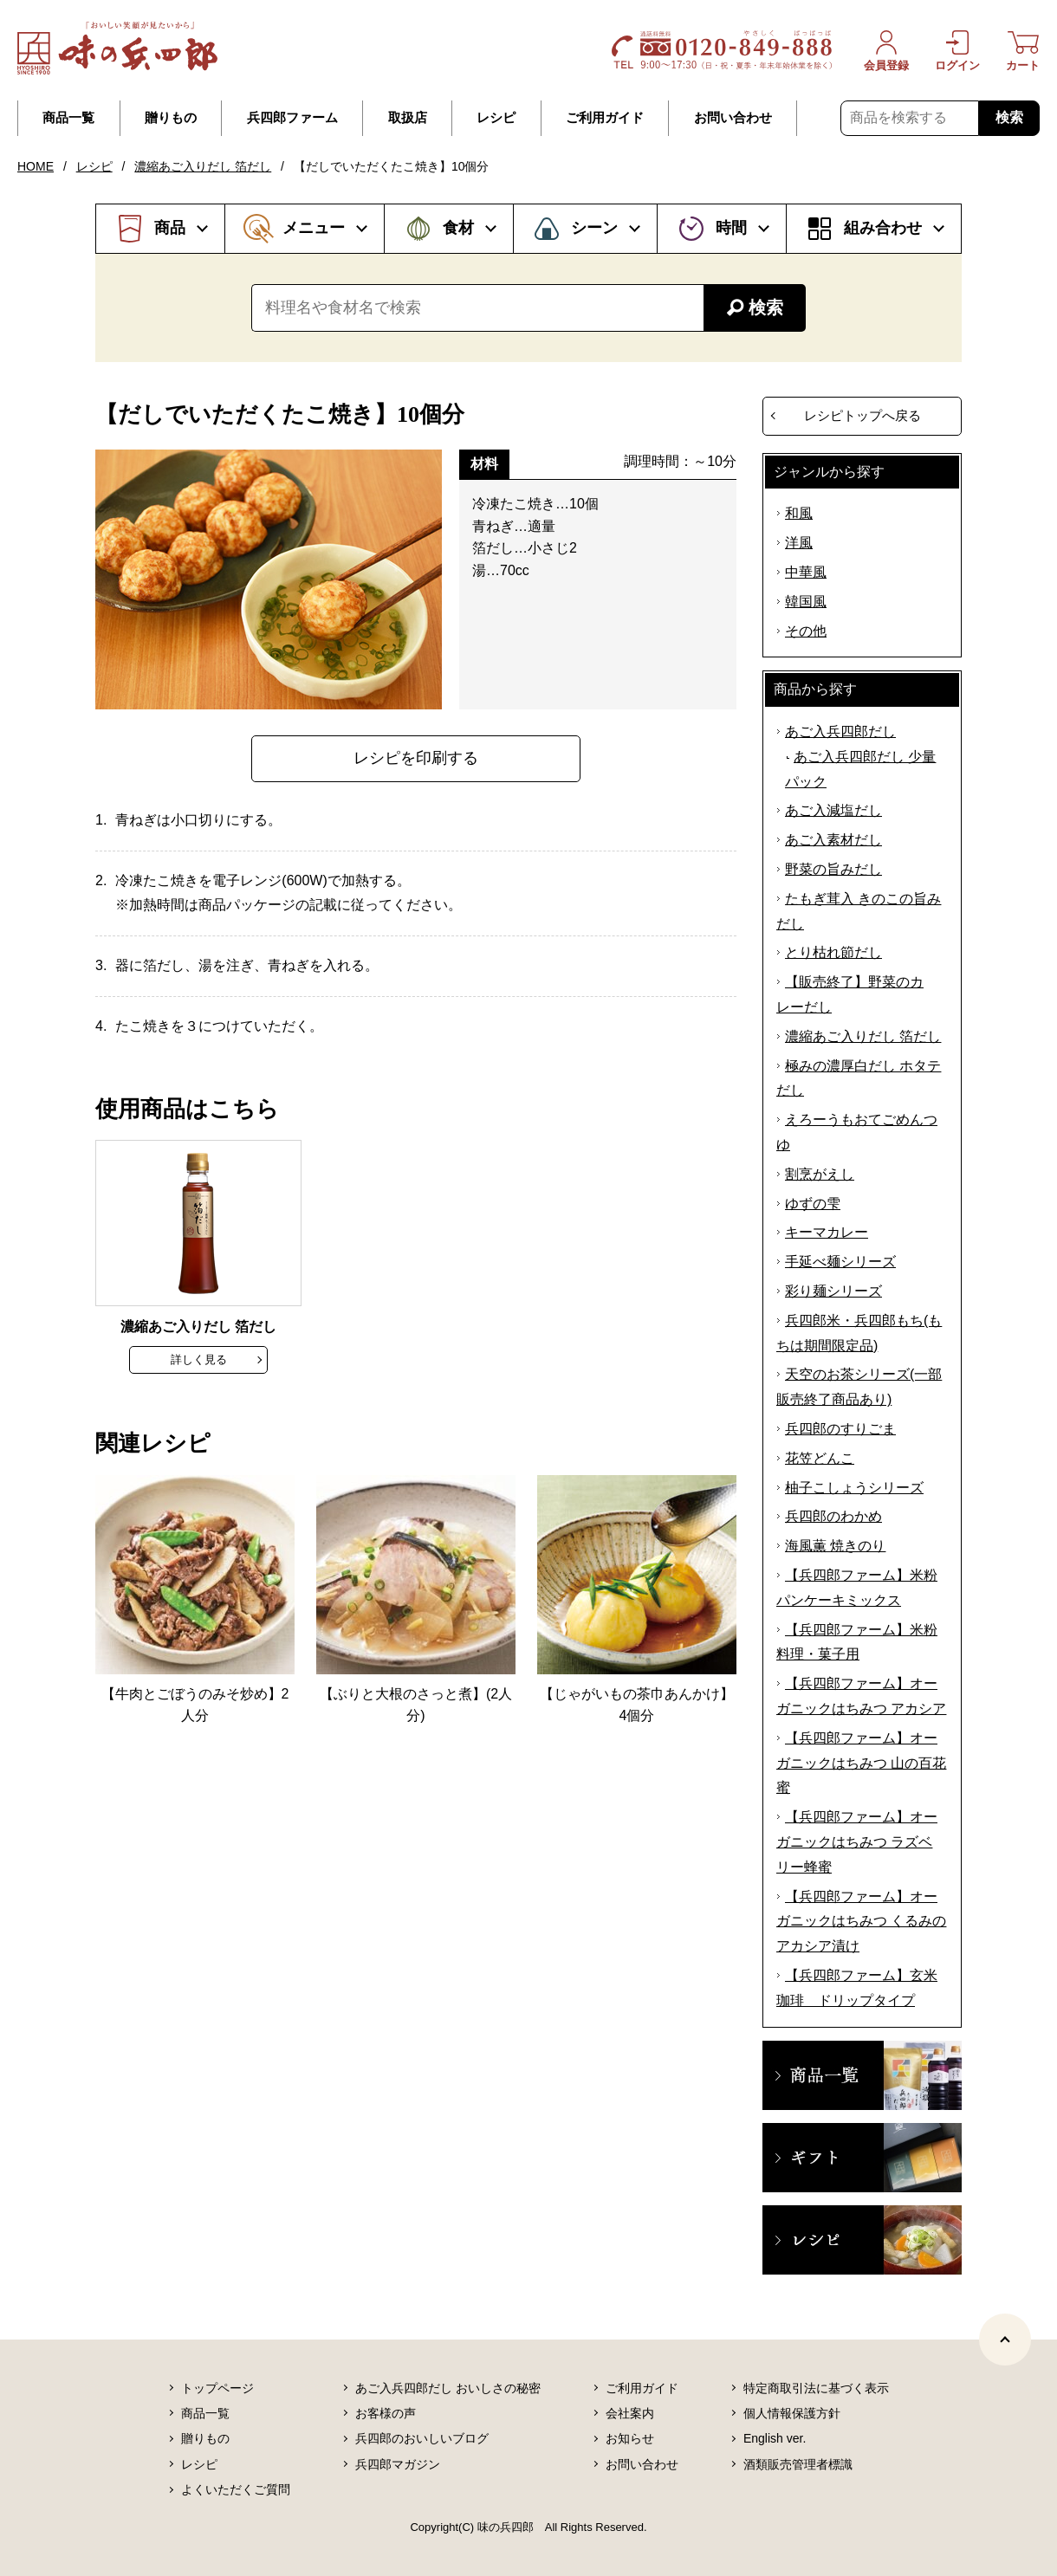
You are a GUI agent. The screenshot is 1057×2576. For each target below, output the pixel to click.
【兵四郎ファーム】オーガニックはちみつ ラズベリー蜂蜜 (856, 1841)
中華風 (806, 572)
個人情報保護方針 (791, 2413)
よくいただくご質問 (235, 2489)
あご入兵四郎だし (840, 731)
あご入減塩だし (833, 810)
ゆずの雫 (812, 1203)
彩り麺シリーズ (833, 1291)
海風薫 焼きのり (835, 1545)
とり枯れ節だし (833, 952)
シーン (594, 227)
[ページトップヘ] (1005, 2340)
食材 (458, 227)
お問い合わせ (733, 118)
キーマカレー (826, 1232)
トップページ (217, 2388)
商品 (169, 227)
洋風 (799, 542)
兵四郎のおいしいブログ (422, 2438)
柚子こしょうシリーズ (854, 1487)
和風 (799, 513)
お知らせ (630, 2438)
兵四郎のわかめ (833, 1516)
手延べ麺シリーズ (840, 1261)
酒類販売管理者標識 (798, 2464)
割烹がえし (819, 1174)
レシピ (496, 118)
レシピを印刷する (415, 758)
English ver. (774, 2438)
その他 (806, 631)
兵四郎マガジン (397, 2464)
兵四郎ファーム (292, 118)
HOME (35, 166)
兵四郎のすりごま (840, 1428)
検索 (1009, 117)
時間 (731, 227)
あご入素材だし (833, 839)
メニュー (313, 227)
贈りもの (171, 118)
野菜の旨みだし (833, 869)
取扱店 (407, 118)
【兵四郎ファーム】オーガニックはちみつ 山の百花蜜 (861, 1763)
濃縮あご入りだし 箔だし (202, 166)
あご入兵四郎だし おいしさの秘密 (448, 2388)
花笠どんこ (819, 1458)
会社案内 (630, 2413)
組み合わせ (883, 227)
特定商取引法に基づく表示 (816, 2388)
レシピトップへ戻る (862, 415)
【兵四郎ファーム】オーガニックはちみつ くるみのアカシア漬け (861, 1921)
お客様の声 (385, 2413)
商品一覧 (68, 118)
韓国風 (806, 601)
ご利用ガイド (605, 118)
